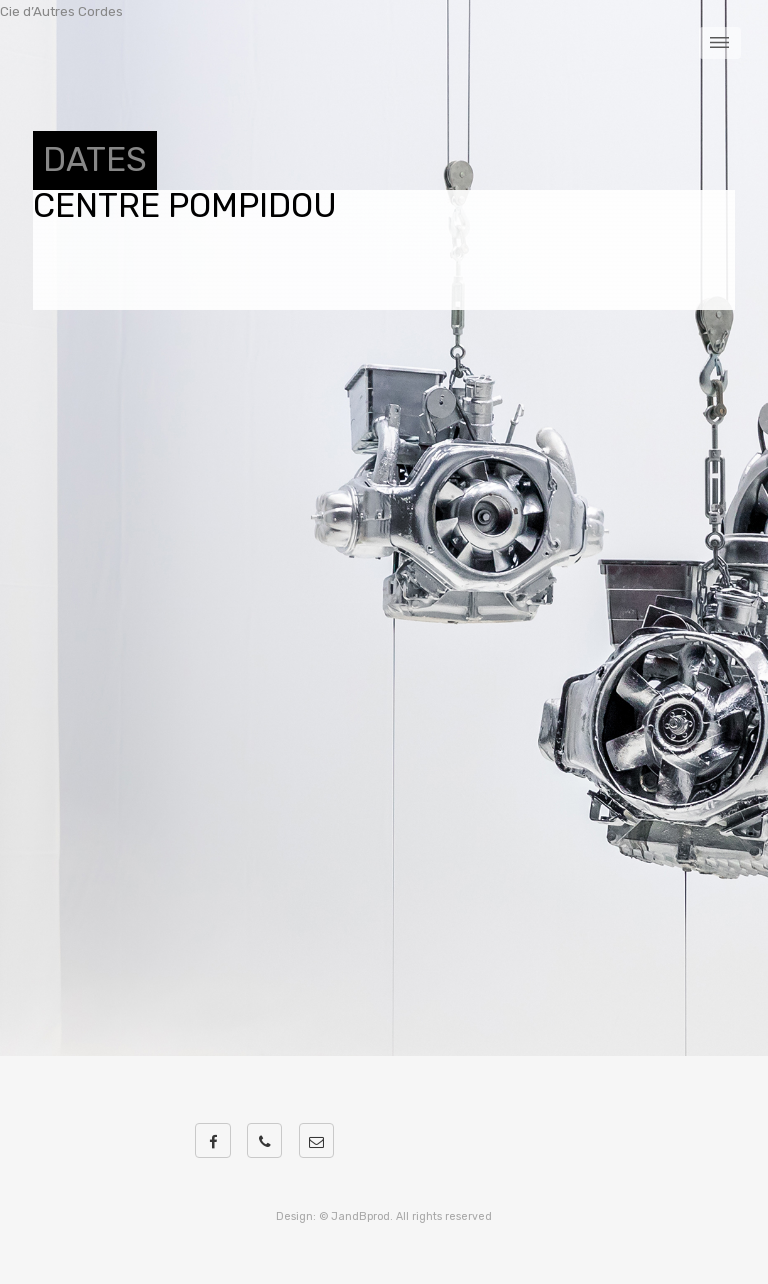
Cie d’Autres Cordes (61, 11)
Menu (720, 43)
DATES (95, 159)
